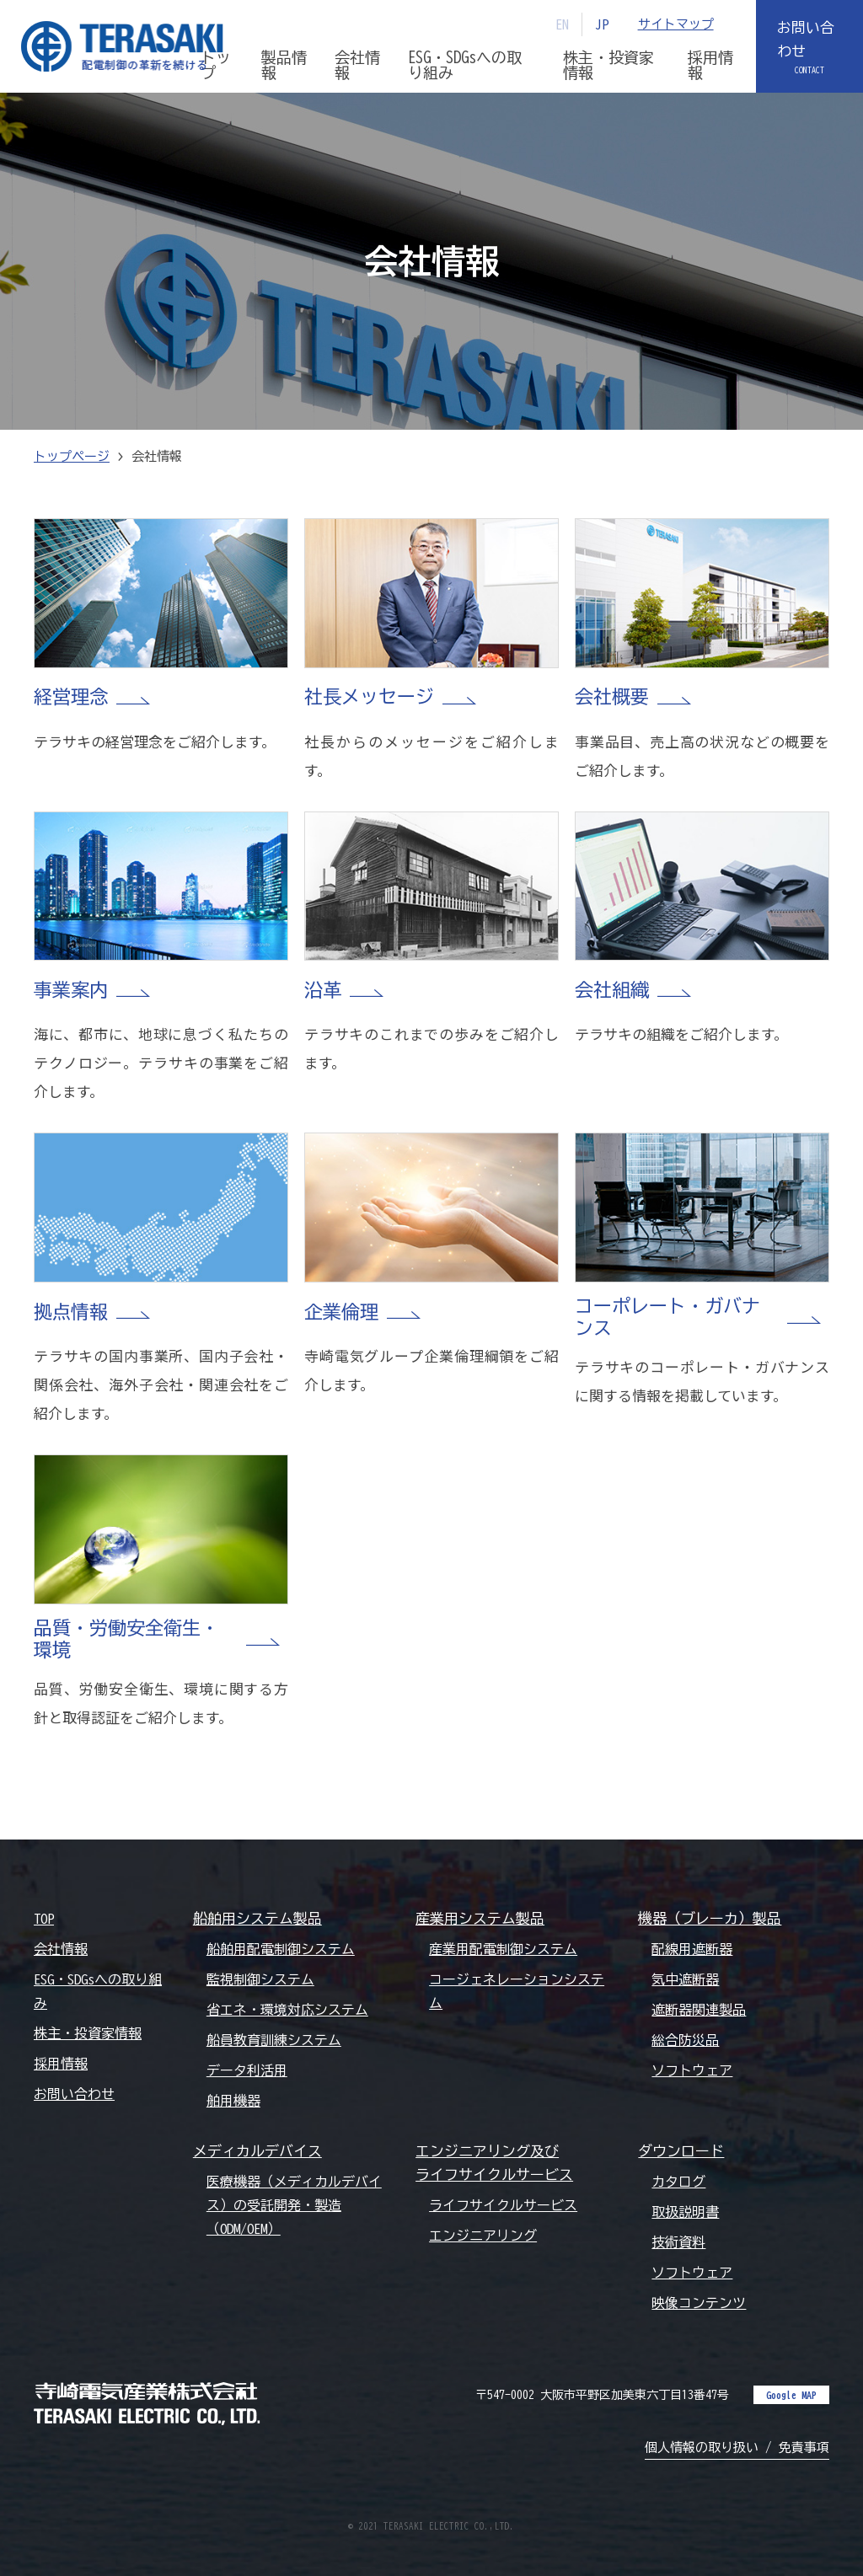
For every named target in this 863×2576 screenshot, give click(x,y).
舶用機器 (233, 2100)
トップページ (72, 456)
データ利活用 (246, 2070)
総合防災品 (685, 2040)
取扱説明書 (685, 2212)
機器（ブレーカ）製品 (709, 1918)
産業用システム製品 (479, 1918)
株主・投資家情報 (88, 2033)
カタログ (678, 2181)
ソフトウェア (691, 2070)
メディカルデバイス (257, 2151)
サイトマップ (676, 24)
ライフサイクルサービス (503, 2205)
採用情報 (61, 2063)
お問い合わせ (805, 39)
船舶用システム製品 (257, 1918)
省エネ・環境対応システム (287, 2009)
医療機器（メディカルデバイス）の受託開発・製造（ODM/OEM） (294, 2205)
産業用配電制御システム (503, 1949)
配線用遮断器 (691, 1949)
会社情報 (61, 1949)
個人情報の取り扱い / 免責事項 (737, 2447)
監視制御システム (260, 1979)
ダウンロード (681, 2151)
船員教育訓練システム (273, 2040)
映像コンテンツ (698, 2303)
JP (601, 24)
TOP (44, 1918)
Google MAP (791, 2395)
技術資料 (678, 2242)
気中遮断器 (685, 1979)
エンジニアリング (483, 2235)
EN (562, 24)
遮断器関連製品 (698, 2009)
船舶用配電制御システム (280, 1949)
